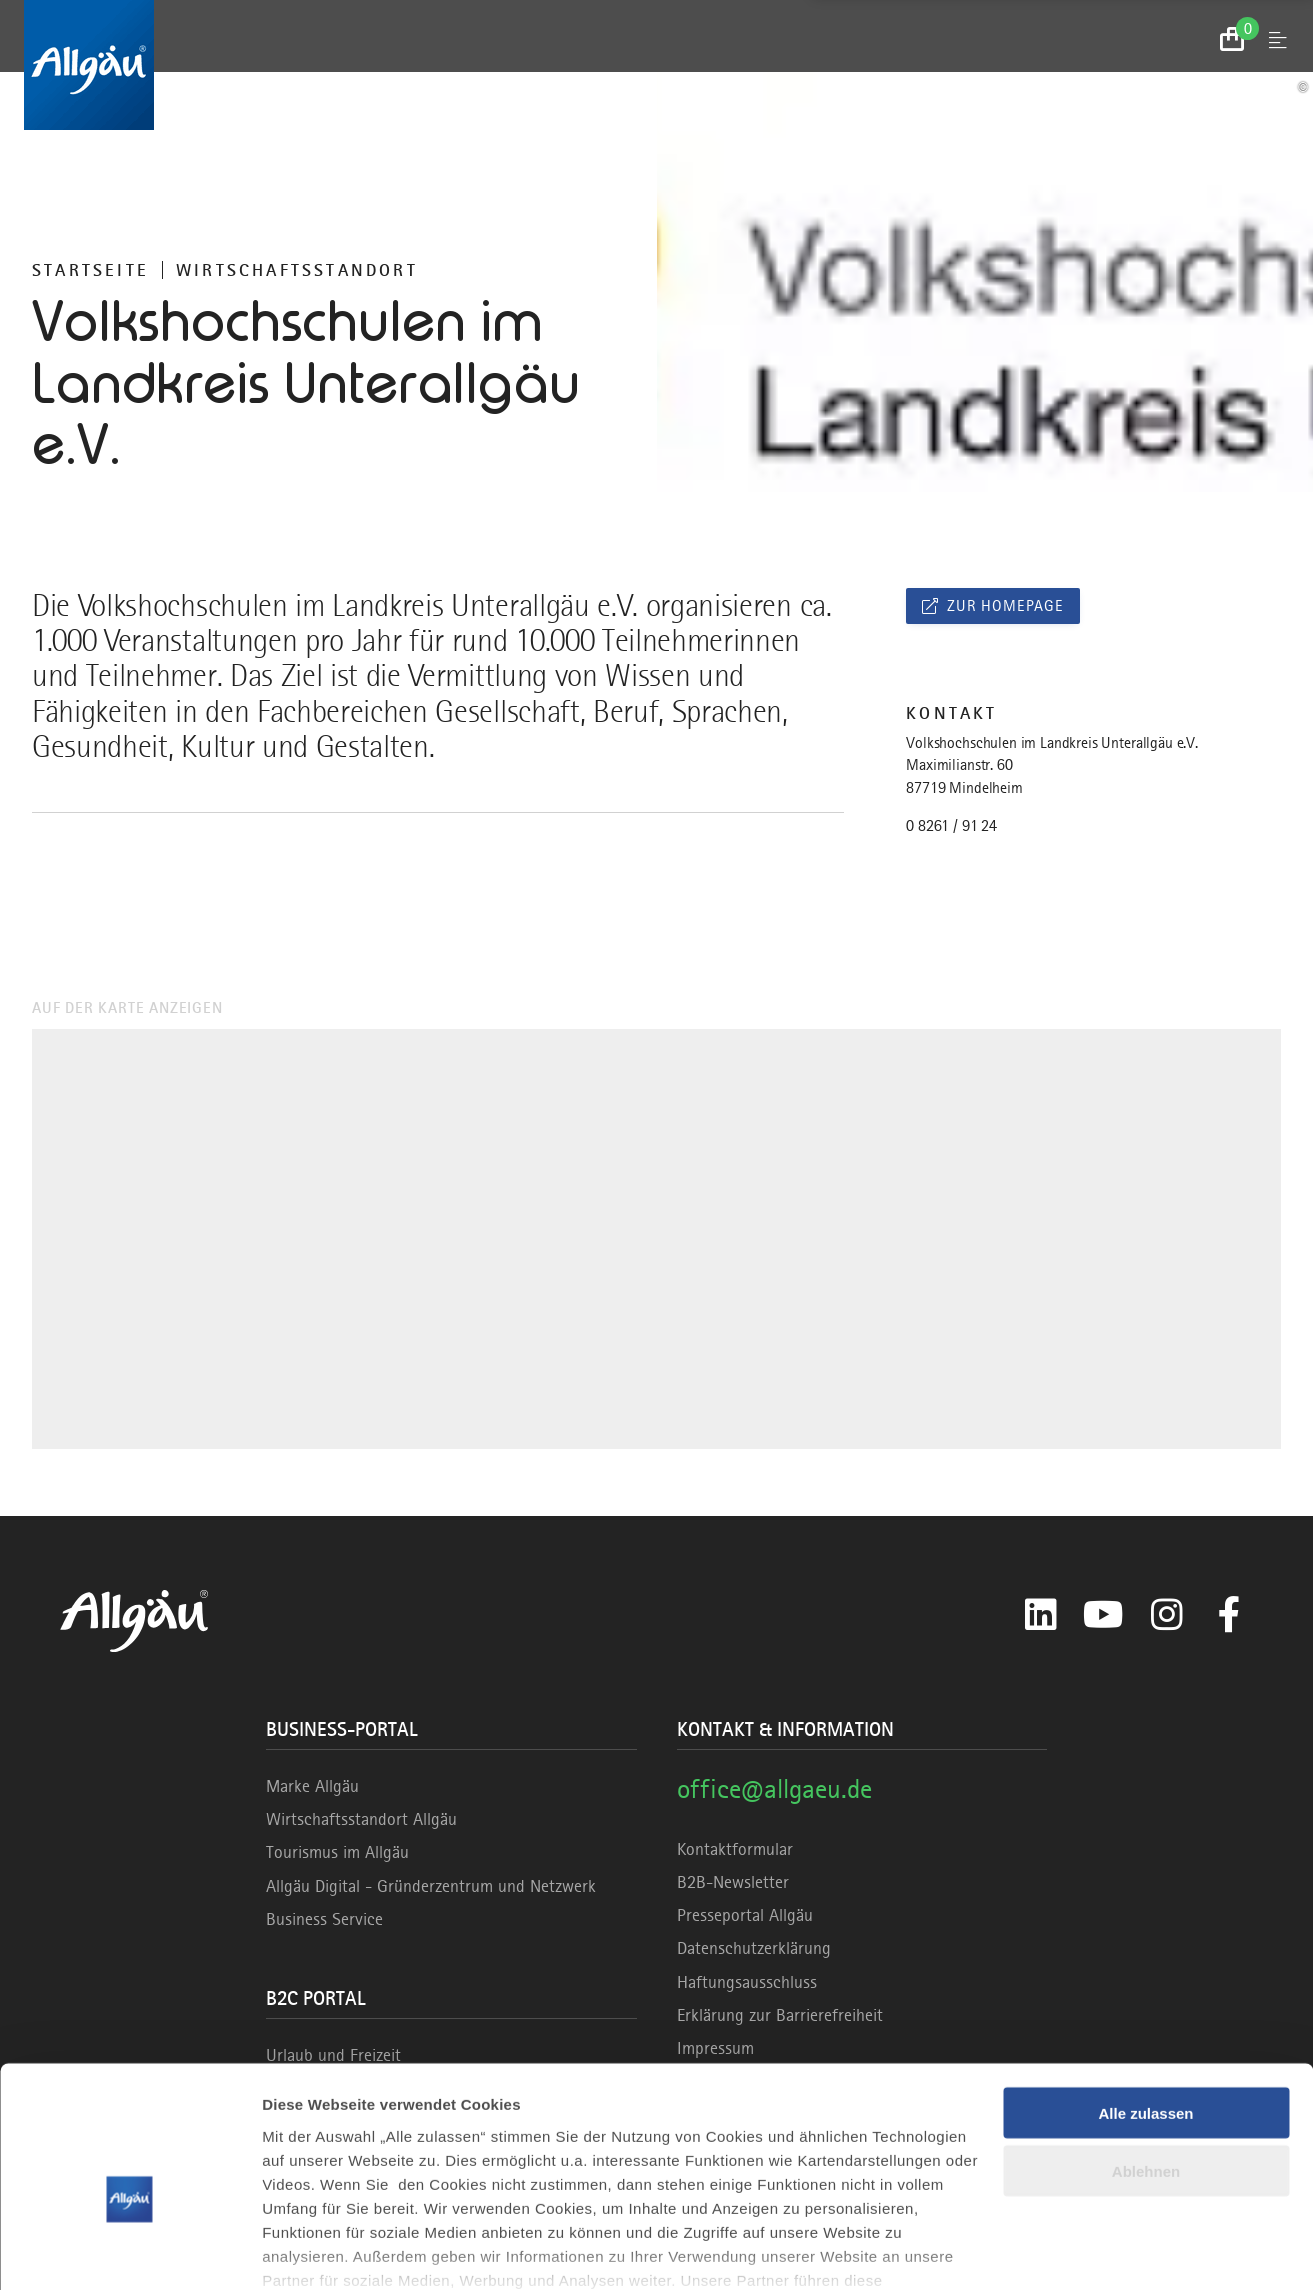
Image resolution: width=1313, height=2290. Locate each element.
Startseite (90, 270)
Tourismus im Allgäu (337, 1852)
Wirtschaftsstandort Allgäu (361, 1819)
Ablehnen (1146, 2065)
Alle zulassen (1145, 2006)
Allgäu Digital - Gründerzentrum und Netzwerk (431, 1886)
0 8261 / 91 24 (951, 826)
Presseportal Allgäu (745, 1915)
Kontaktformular (735, 1849)
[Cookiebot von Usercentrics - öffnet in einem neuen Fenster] (129, 2251)
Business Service (324, 1919)
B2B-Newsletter (733, 1882)
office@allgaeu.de (774, 1788)
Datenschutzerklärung (754, 1948)
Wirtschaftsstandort (297, 270)
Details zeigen (312, 2250)
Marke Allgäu (312, 1786)
